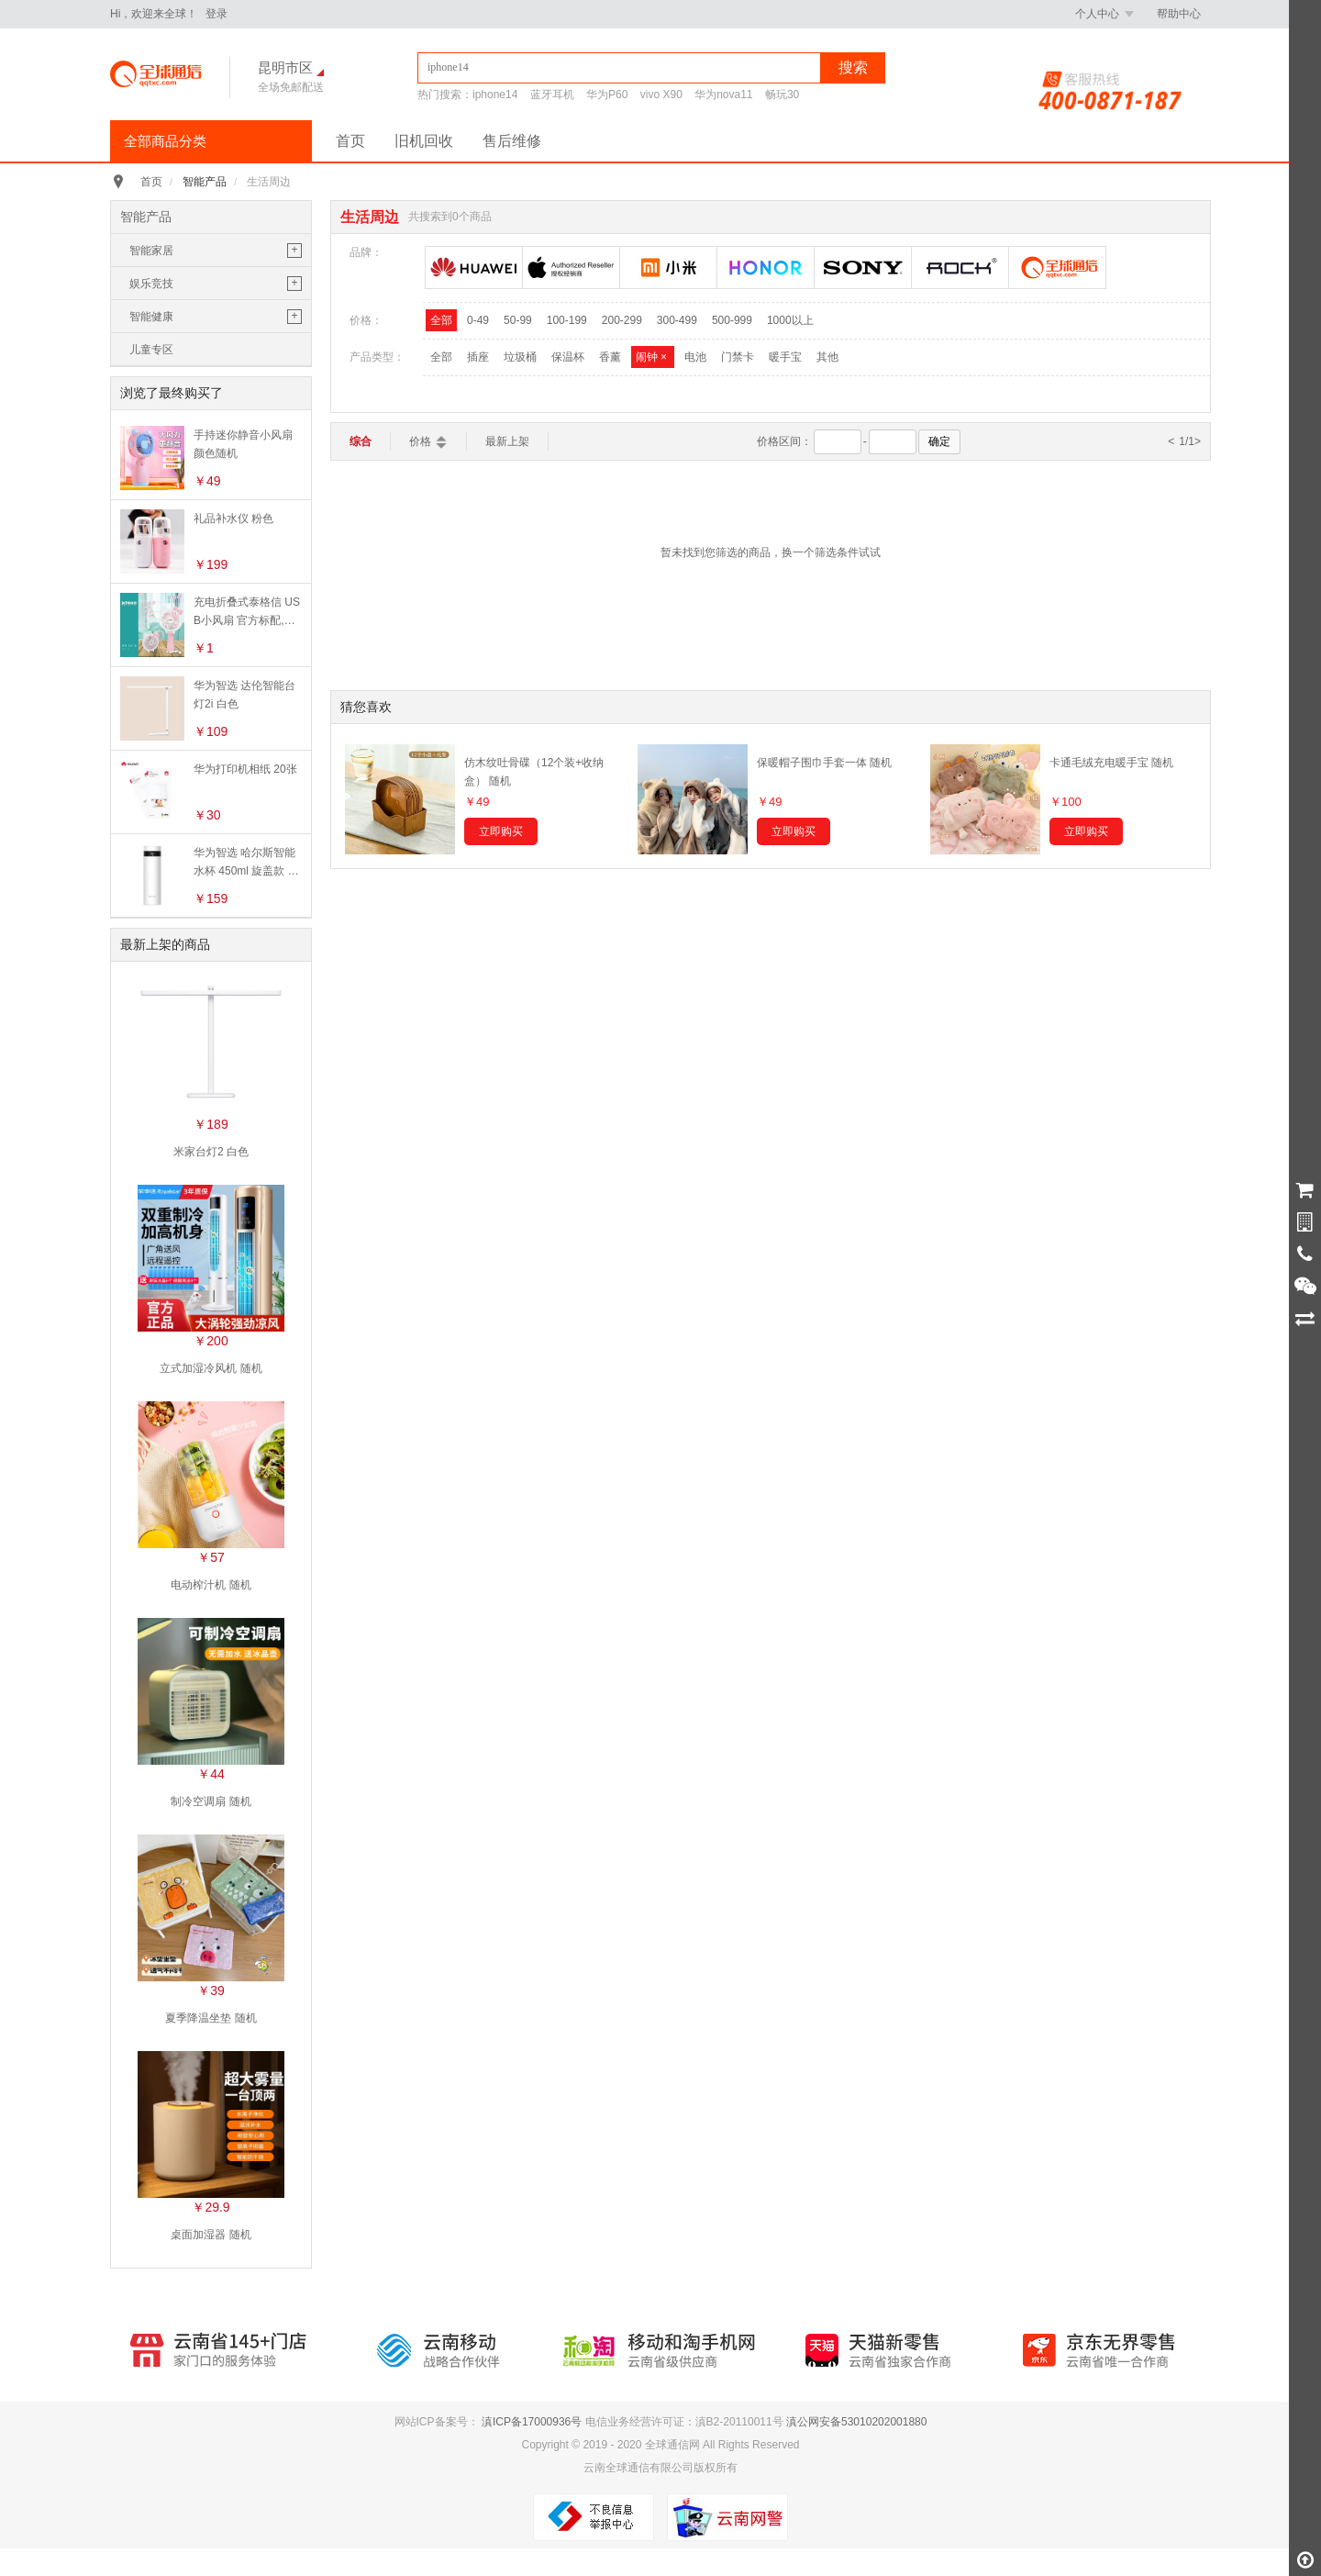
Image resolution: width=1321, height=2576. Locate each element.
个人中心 (1104, 13)
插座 (478, 357)
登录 (216, 13)
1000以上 (790, 320)
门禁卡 (737, 357)
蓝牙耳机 (552, 94)
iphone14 (494, 94)
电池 (695, 357)
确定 (939, 441)
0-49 (478, 320)
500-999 (732, 320)
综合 (361, 441)
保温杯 (567, 357)
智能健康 (151, 316)
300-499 (677, 320)
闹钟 (653, 357)
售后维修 (512, 141)
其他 (827, 357)
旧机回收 (423, 141)
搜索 (853, 67)
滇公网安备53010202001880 (856, 2421)
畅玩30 (782, 94)
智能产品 (205, 181)
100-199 (567, 320)
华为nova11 (723, 94)
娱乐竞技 (151, 283)
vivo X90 (661, 94)
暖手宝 (785, 357)
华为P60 (606, 94)
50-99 (518, 320)
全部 (441, 320)
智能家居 (151, 250)
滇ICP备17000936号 (532, 2421)
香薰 (610, 357)
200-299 (622, 320)
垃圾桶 (520, 357)
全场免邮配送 (291, 87)
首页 (350, 141)
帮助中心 (1179, 13)
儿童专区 (151, 349)
